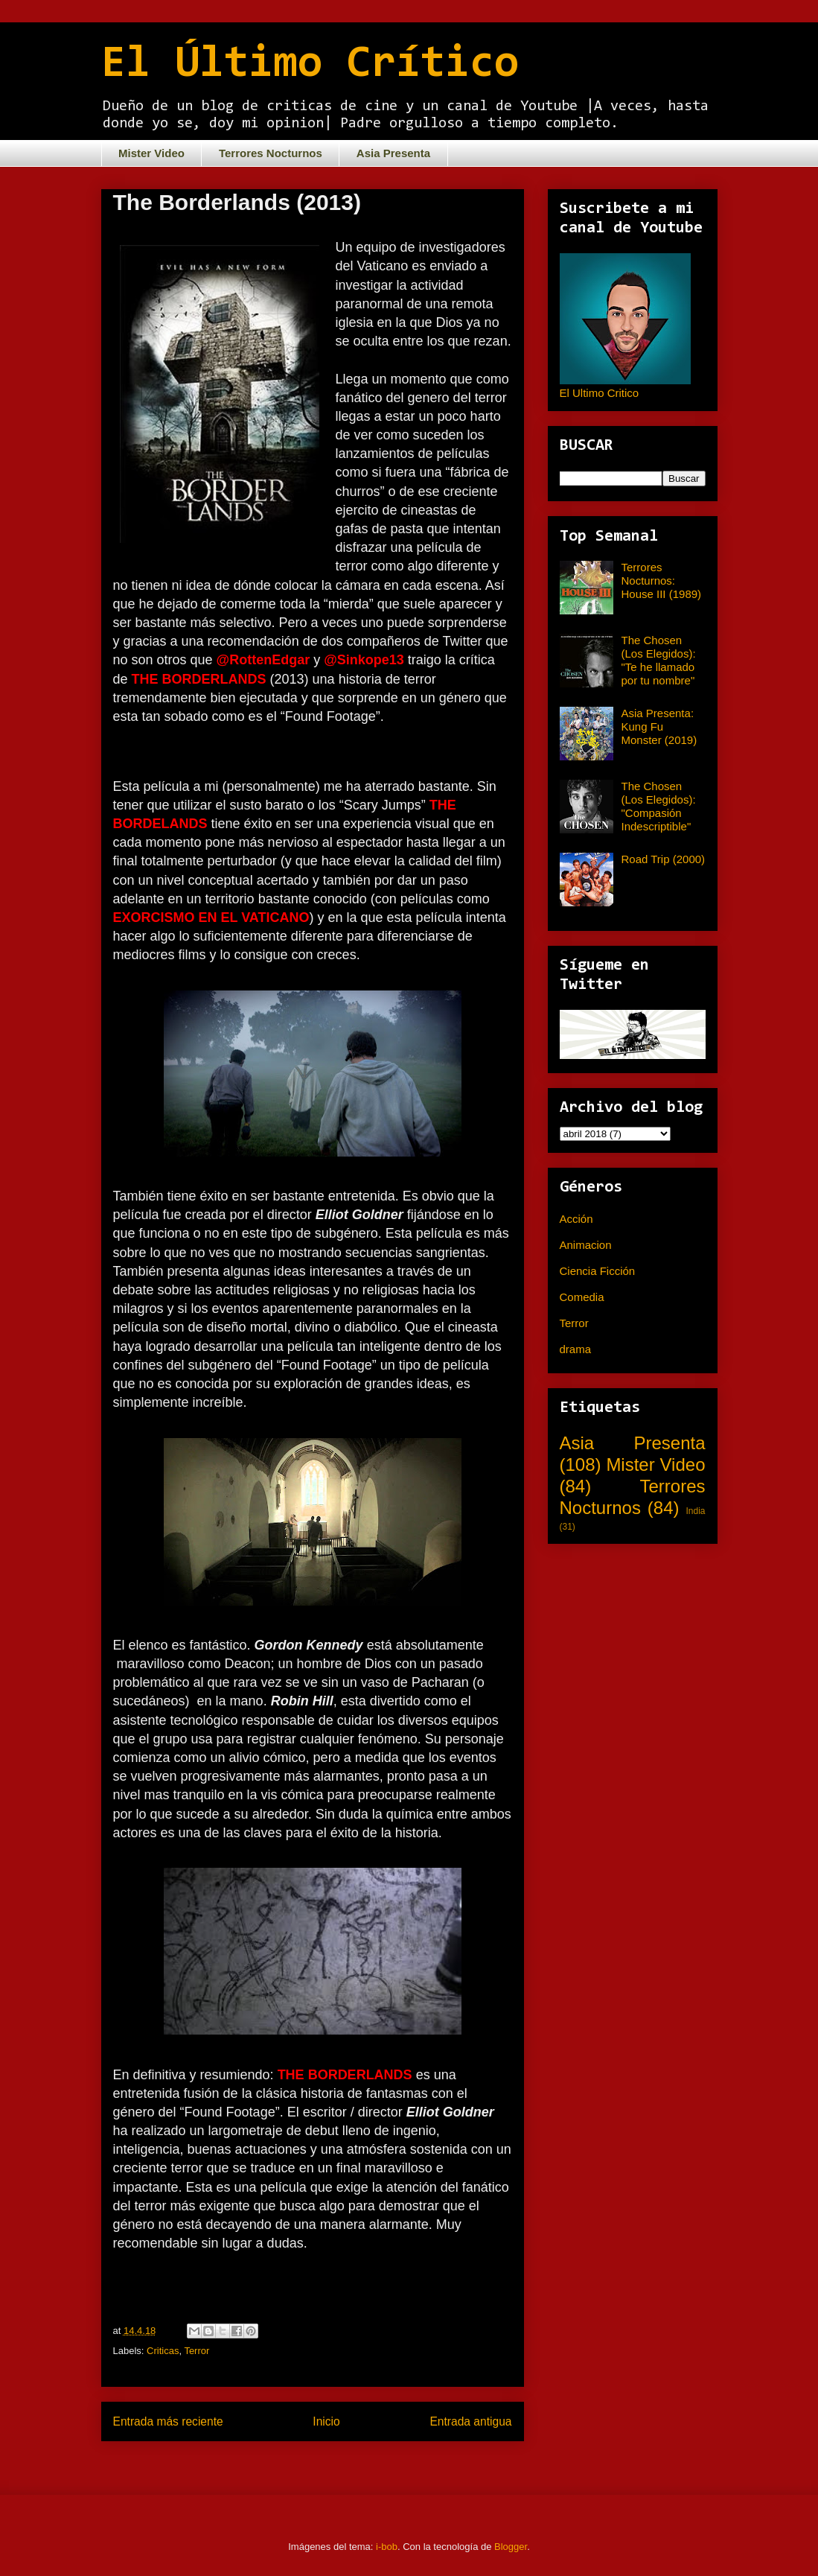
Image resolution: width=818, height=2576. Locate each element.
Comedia (582, 1297)
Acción (576, 1218)
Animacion (586, 1244)
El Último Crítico (310, 64)
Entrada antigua (470, 2421)
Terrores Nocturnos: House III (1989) (662, 580)
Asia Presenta (393, 153)
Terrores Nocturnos (270, 153)
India (695, 1511)
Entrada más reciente (168, 2421)
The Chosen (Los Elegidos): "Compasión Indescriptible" (659, 806)
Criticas (163, 2350)
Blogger (510, 2546)
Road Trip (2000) (664, 859)
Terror (196, 2350)
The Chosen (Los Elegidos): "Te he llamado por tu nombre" (659, 660)
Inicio (326, 2421)
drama (576, 1349)
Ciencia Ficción (598, 1271)
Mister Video (151, 153)
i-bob (386, 2546)
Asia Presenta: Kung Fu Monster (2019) (659, 726)
